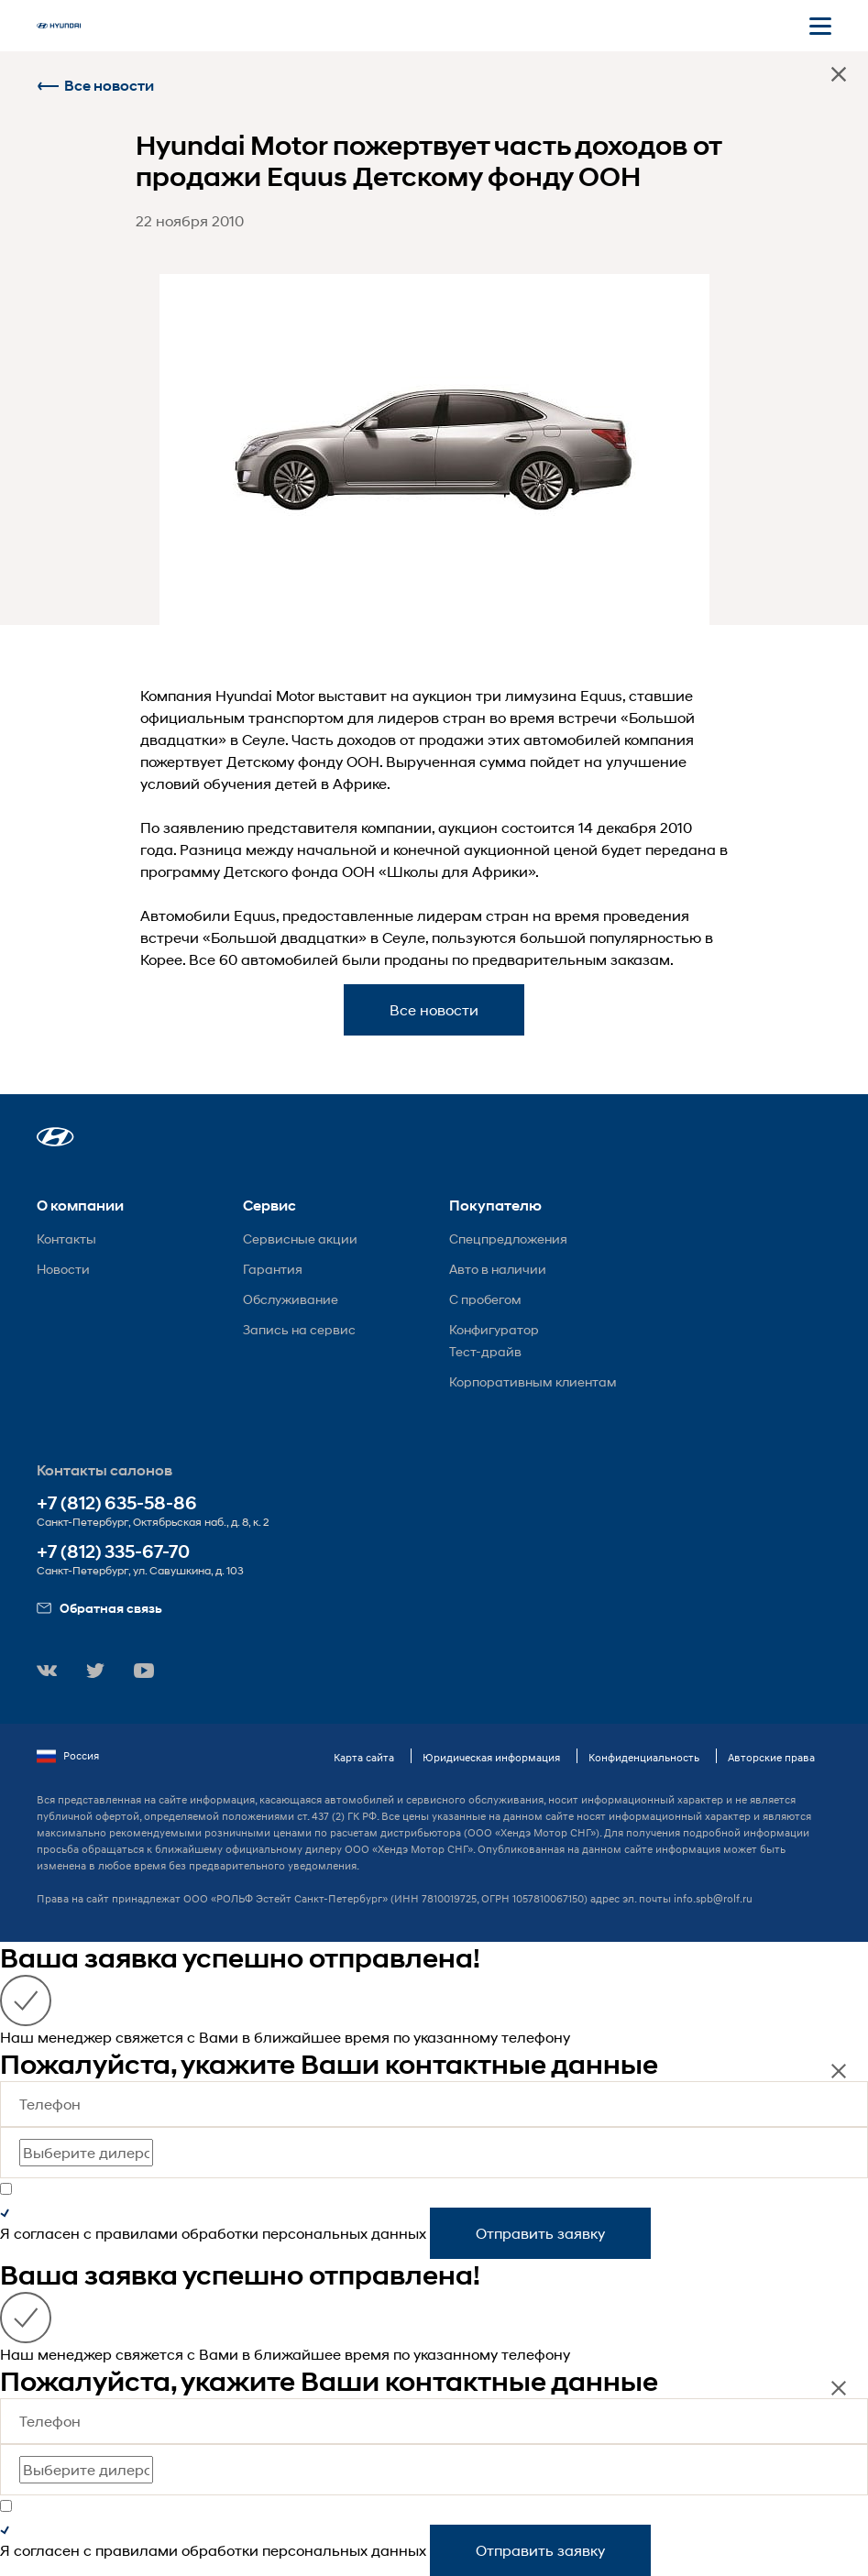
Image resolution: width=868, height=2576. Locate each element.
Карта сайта (364, 1757)
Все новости (95, 85)
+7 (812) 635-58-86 (117, 1503)
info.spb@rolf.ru (713, 1898)
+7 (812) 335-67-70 (113, 1551)
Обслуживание (290, 1299)
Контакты (66, 1238)
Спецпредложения (508, 1238)
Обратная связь (99, 1608)
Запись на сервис (299, 1329)
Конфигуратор (494, 1329)
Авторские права (771, 1757)
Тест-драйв (485, 1351)
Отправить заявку (540, 2233)
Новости (63, 1269)
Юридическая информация (491, 1757)
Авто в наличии (497, 1269)
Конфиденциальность (643, 1757)
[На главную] (59, 26)
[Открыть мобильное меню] (820, 25)
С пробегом (485, 1299)
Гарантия (272, 1269)
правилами (136, 2233)
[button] (55, 1136)
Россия (68, 1755)
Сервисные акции (300, 1238)
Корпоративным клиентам (533, 1381)
